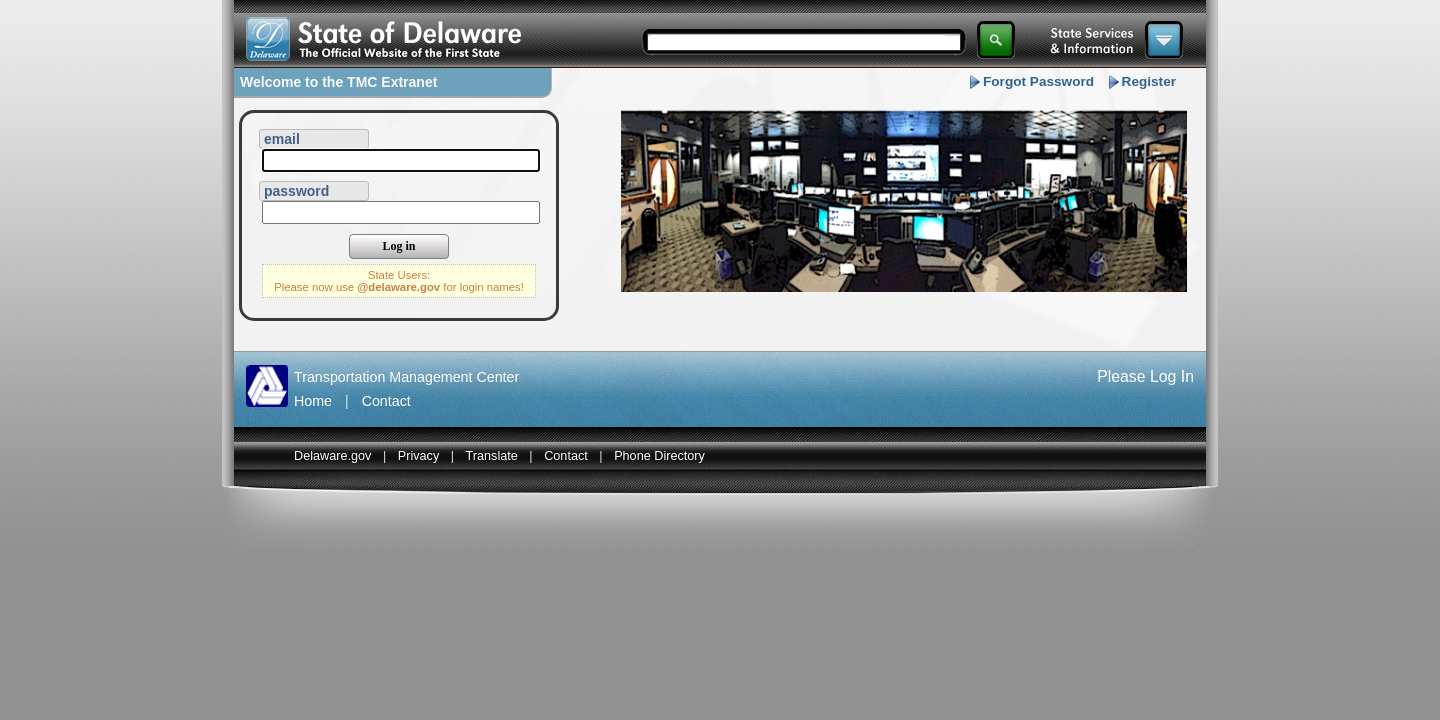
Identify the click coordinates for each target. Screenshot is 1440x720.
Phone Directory (659, 456)
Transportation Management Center (406, 377)
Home (313, 401)
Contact (386, 401)
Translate (492, 456)
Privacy (419, 456)
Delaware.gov (332, 456)
